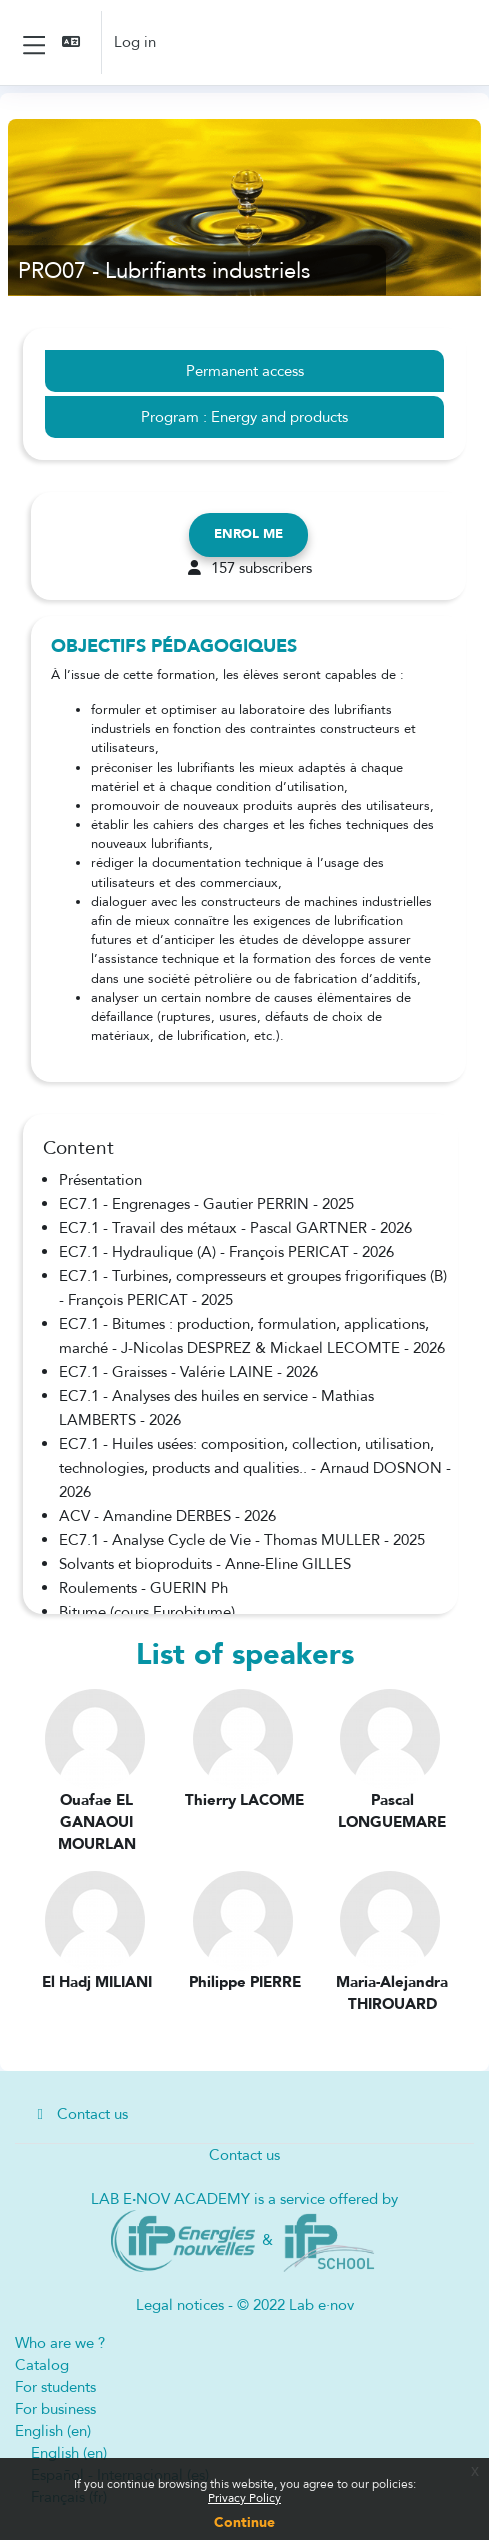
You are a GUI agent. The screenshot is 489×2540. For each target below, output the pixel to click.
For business (55, 2409)
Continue (244, 2522)
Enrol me (248, 534)
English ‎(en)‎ (53, 2431)
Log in (135, 42)
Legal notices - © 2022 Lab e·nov (245, 2305)
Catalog (42, 2365)
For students (55, 2387)
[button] (73, 42)
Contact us (79, 2114)
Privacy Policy (244, 2498)
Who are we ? (60, 2343)
